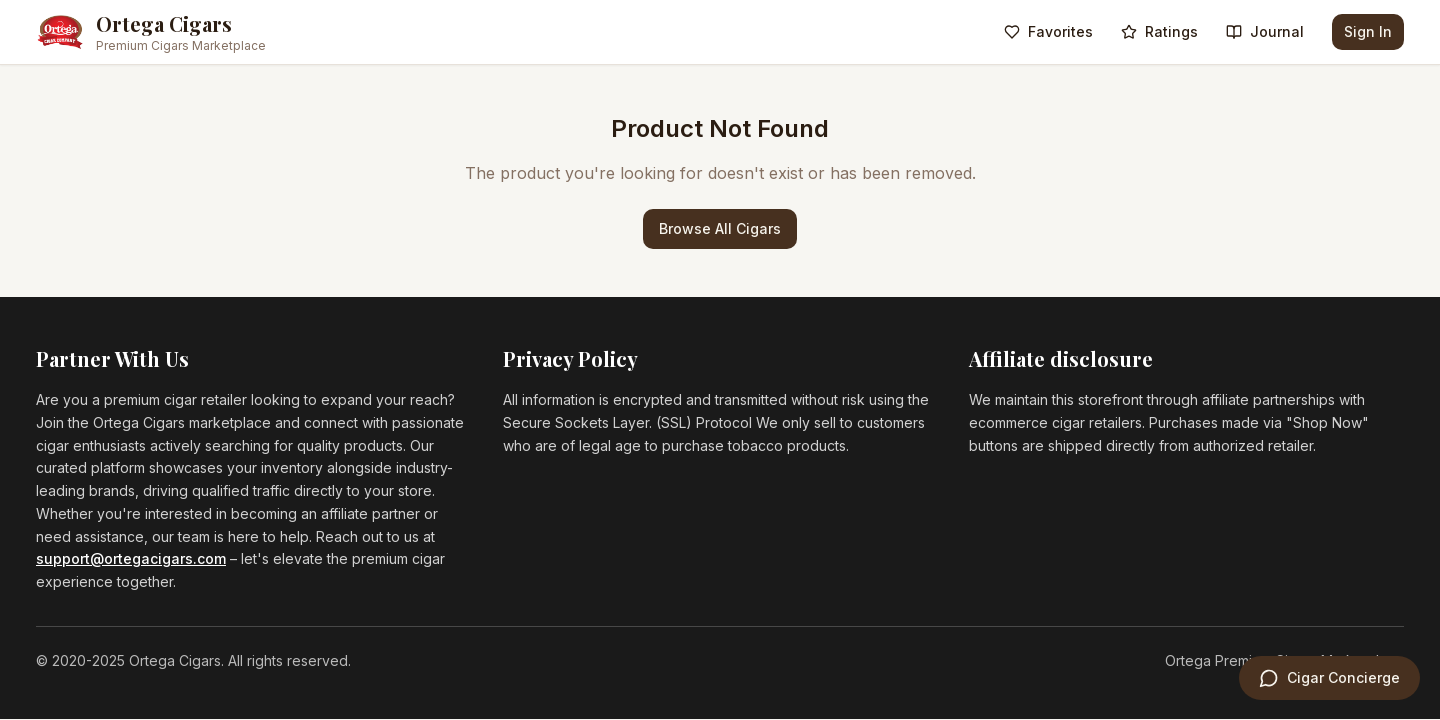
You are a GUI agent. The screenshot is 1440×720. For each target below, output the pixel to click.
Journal (1265, 31)
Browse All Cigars (720, 228)
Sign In (1368, 31)
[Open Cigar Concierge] (1329, 678)
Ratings (1159, 31)
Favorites (1048, 31)
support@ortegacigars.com (131, 558)
